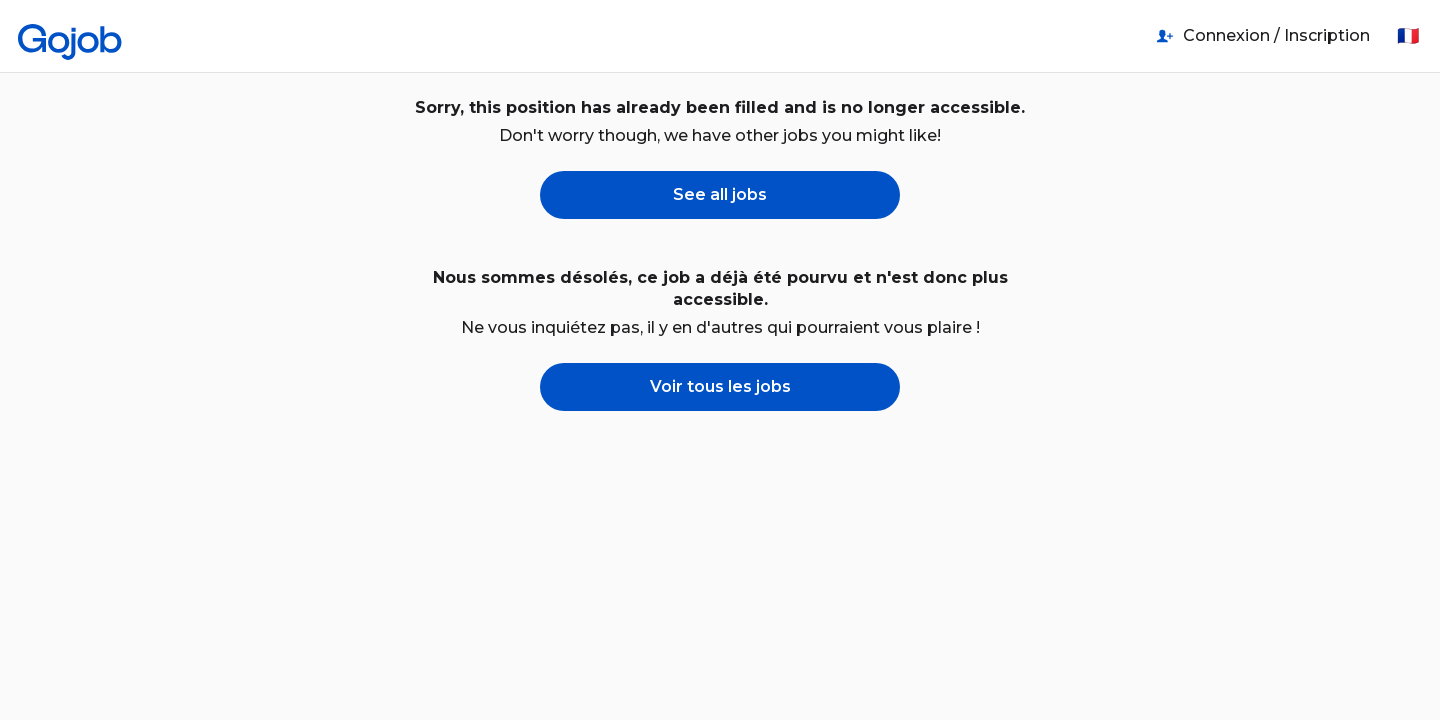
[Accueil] (70, 36)
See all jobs (720, 194)
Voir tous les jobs (720, 386)
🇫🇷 (1408, 36)
